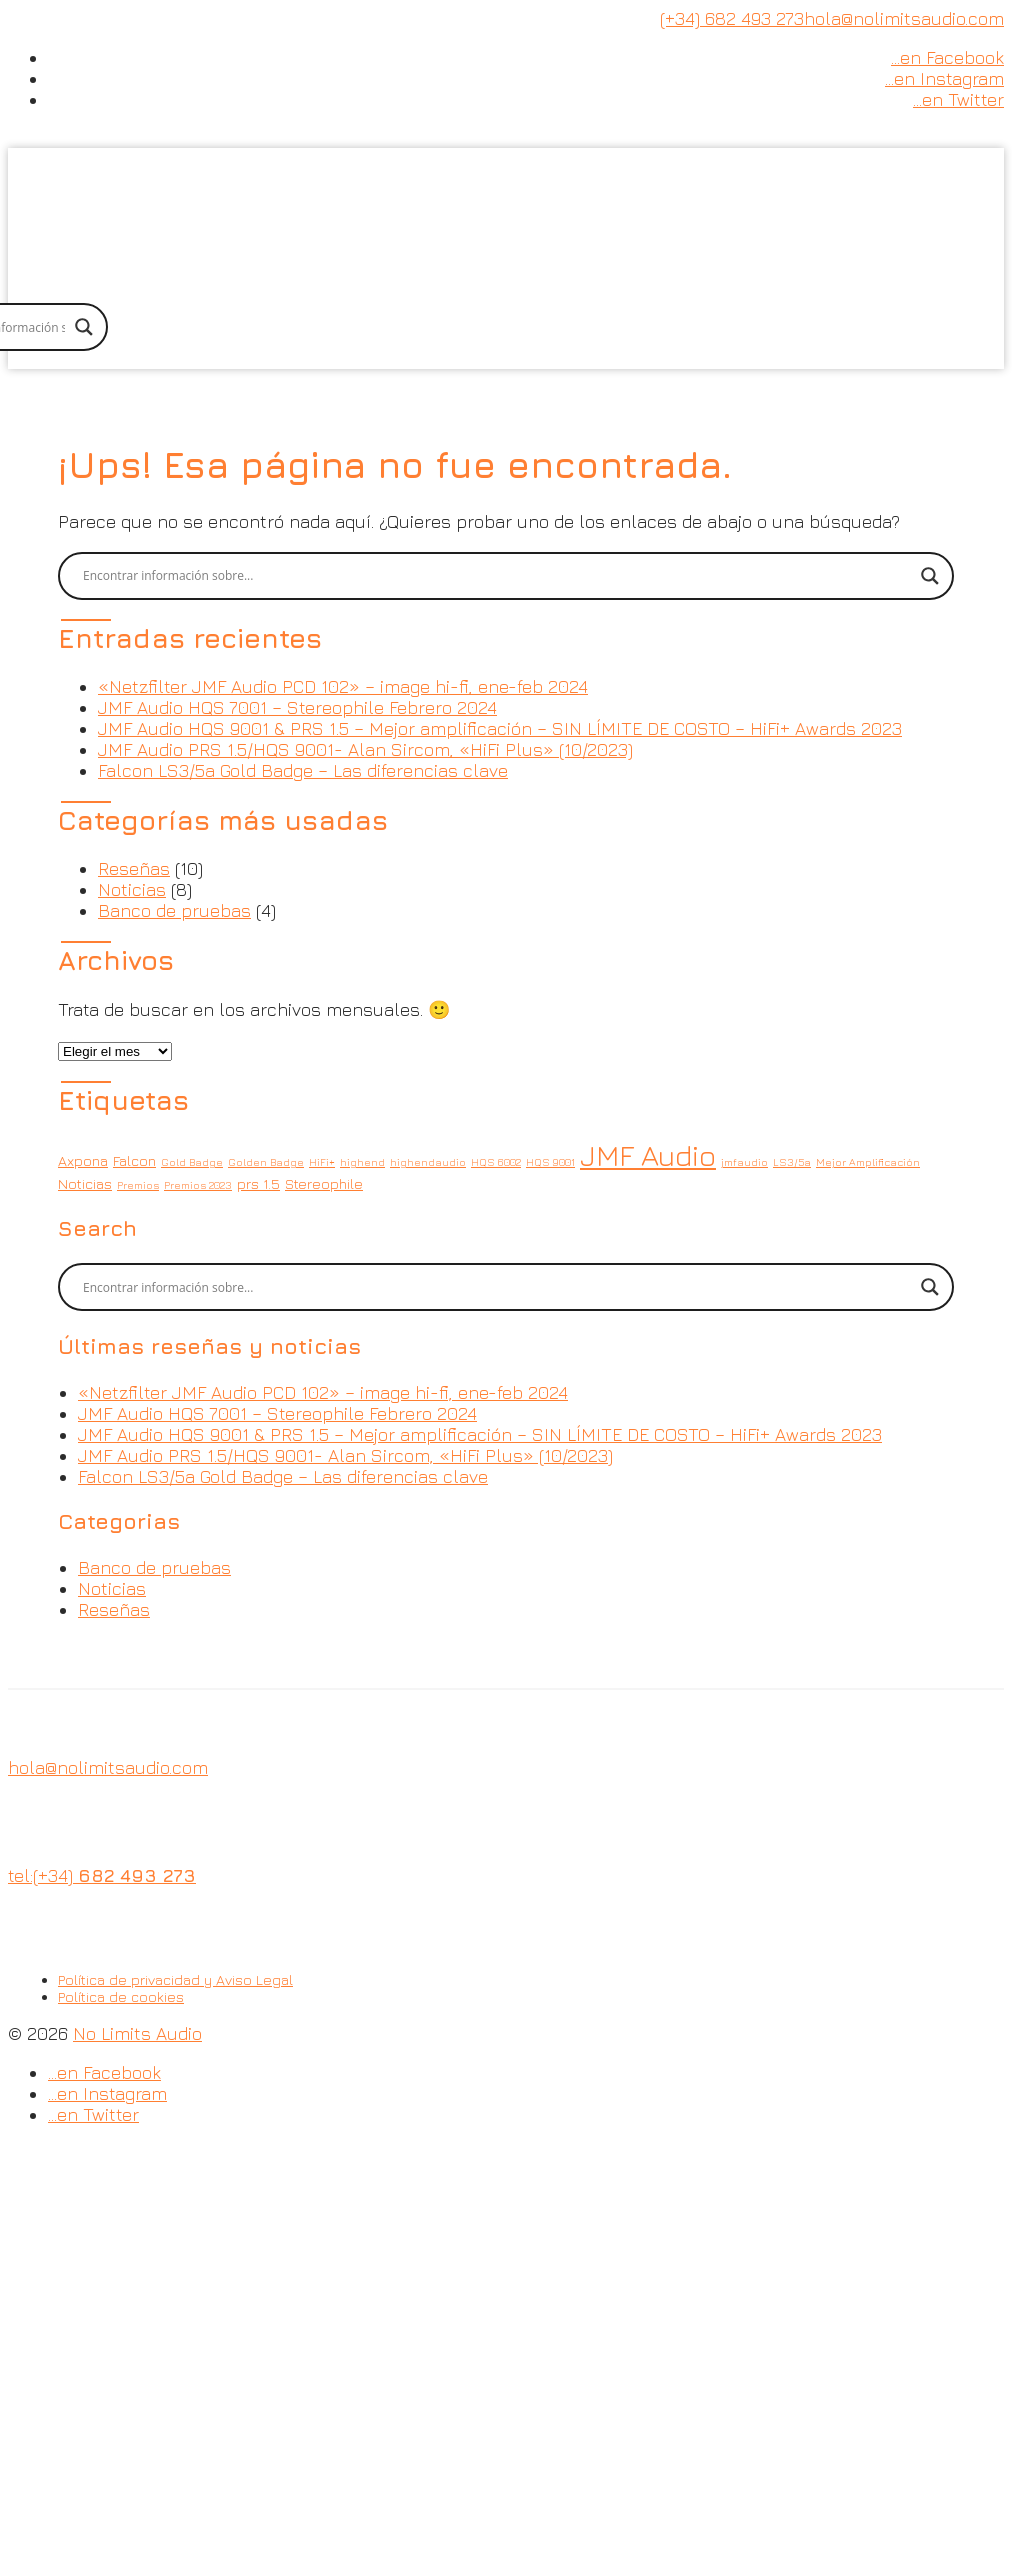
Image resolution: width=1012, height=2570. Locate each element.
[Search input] (497, 576)
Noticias (132, 889)
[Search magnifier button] (84, 327)
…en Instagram (944, 78)
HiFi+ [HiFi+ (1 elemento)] (322, 1162)
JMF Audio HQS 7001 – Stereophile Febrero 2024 (297, 707)
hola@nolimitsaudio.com (904, 18)
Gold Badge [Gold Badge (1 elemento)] (192, 1162)
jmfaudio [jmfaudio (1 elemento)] (744, 1162)
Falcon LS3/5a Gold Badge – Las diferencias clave (303, 770)
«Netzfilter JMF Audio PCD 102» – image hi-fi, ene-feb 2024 (343, 686)
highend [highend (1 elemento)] (362, 1162)
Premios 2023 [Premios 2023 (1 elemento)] (198, 1185)
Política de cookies (121, 1996)
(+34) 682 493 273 (732, 18)
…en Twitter (958, 99)
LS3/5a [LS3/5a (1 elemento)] (792, 1162)
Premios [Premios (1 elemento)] (138, 1185)
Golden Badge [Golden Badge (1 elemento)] (266, 1162)
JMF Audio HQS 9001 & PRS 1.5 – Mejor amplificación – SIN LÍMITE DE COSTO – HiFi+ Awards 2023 (500, 728)
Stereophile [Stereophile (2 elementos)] (324, 1183)
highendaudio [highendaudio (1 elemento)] (428, 1162)
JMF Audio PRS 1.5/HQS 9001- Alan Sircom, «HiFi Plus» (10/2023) (365, 749)
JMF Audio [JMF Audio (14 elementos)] (648, 1155)
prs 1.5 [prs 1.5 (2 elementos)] (258, 1183)
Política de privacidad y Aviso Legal (175, 1979)
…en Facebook (947, 57)
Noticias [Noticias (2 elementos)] (85, 1183)
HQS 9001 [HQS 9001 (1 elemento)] (550, 1162)
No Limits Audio (137, 2033)
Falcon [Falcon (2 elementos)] (134, 1160)
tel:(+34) (102, 1875)
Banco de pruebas (174, 910)
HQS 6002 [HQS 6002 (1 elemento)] (496, 1162)
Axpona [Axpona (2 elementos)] (83, 1160)
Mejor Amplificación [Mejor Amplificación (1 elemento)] (868, 1162)
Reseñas (134, 868)
